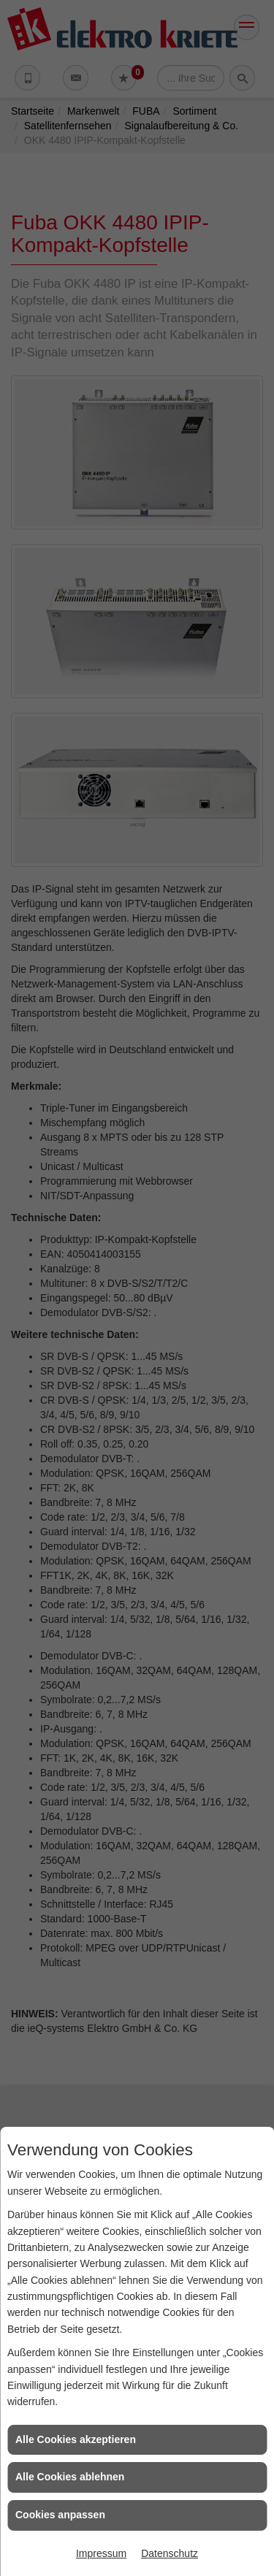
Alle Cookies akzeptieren (75, 2439)
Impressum (101, 2553)
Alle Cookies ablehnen (69, 2477)
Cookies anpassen (60, 2514)
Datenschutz (169, 2553)
